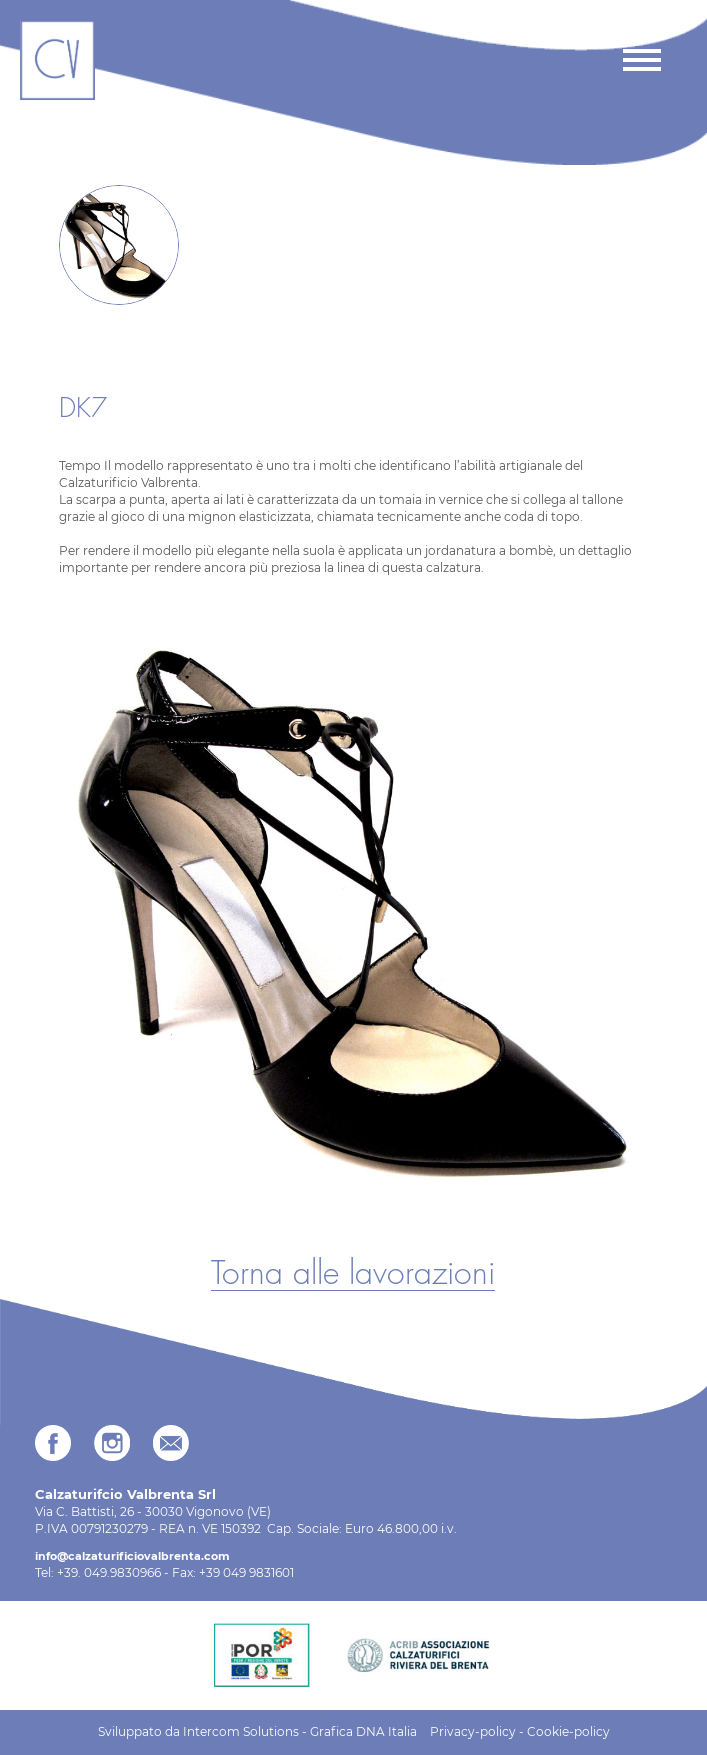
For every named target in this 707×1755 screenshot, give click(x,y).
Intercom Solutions (241, 1731)
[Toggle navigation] (641, 60)
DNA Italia (386, 1731)
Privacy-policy (473, 1731)
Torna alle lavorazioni (353, 1274)
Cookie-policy (568, 1731)
